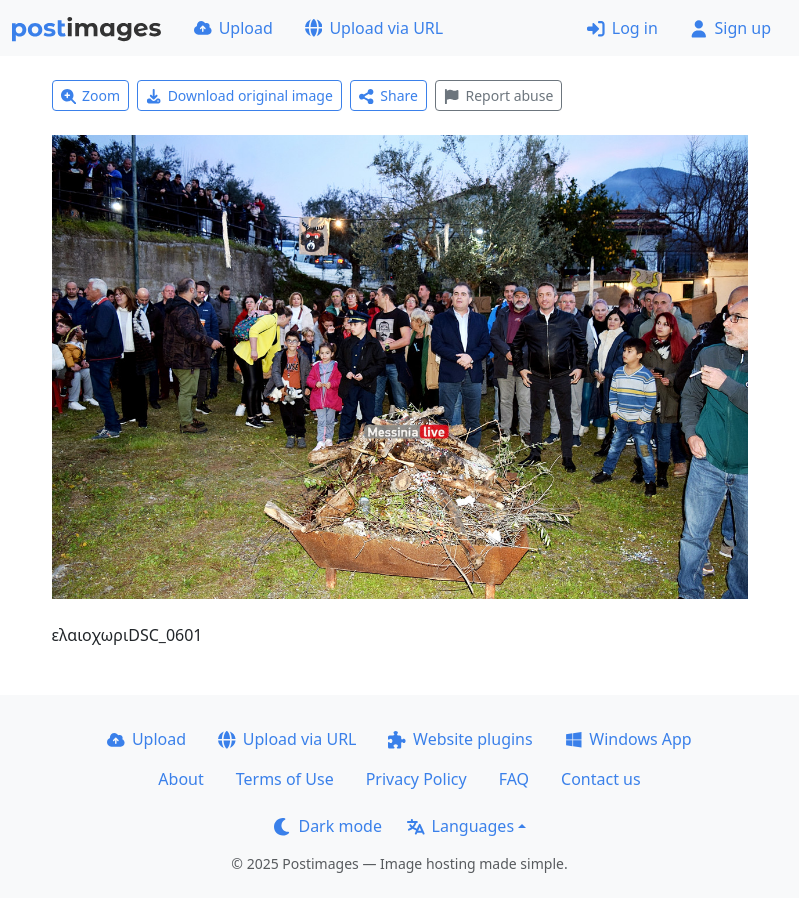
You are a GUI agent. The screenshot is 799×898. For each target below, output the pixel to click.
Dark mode (328, 826)
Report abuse (498, 95)
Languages (460, 826)
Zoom (91, 95)
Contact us (601, 779)
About (180, 779)
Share (388, 95)
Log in (622, 28)
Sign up (730, 28)
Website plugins (460, 739)
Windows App (628, 739)
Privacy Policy (416, 779)
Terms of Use (285, 779)
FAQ (514, 779)
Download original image (239, 95)
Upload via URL (374, 28)
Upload (233, 28)
